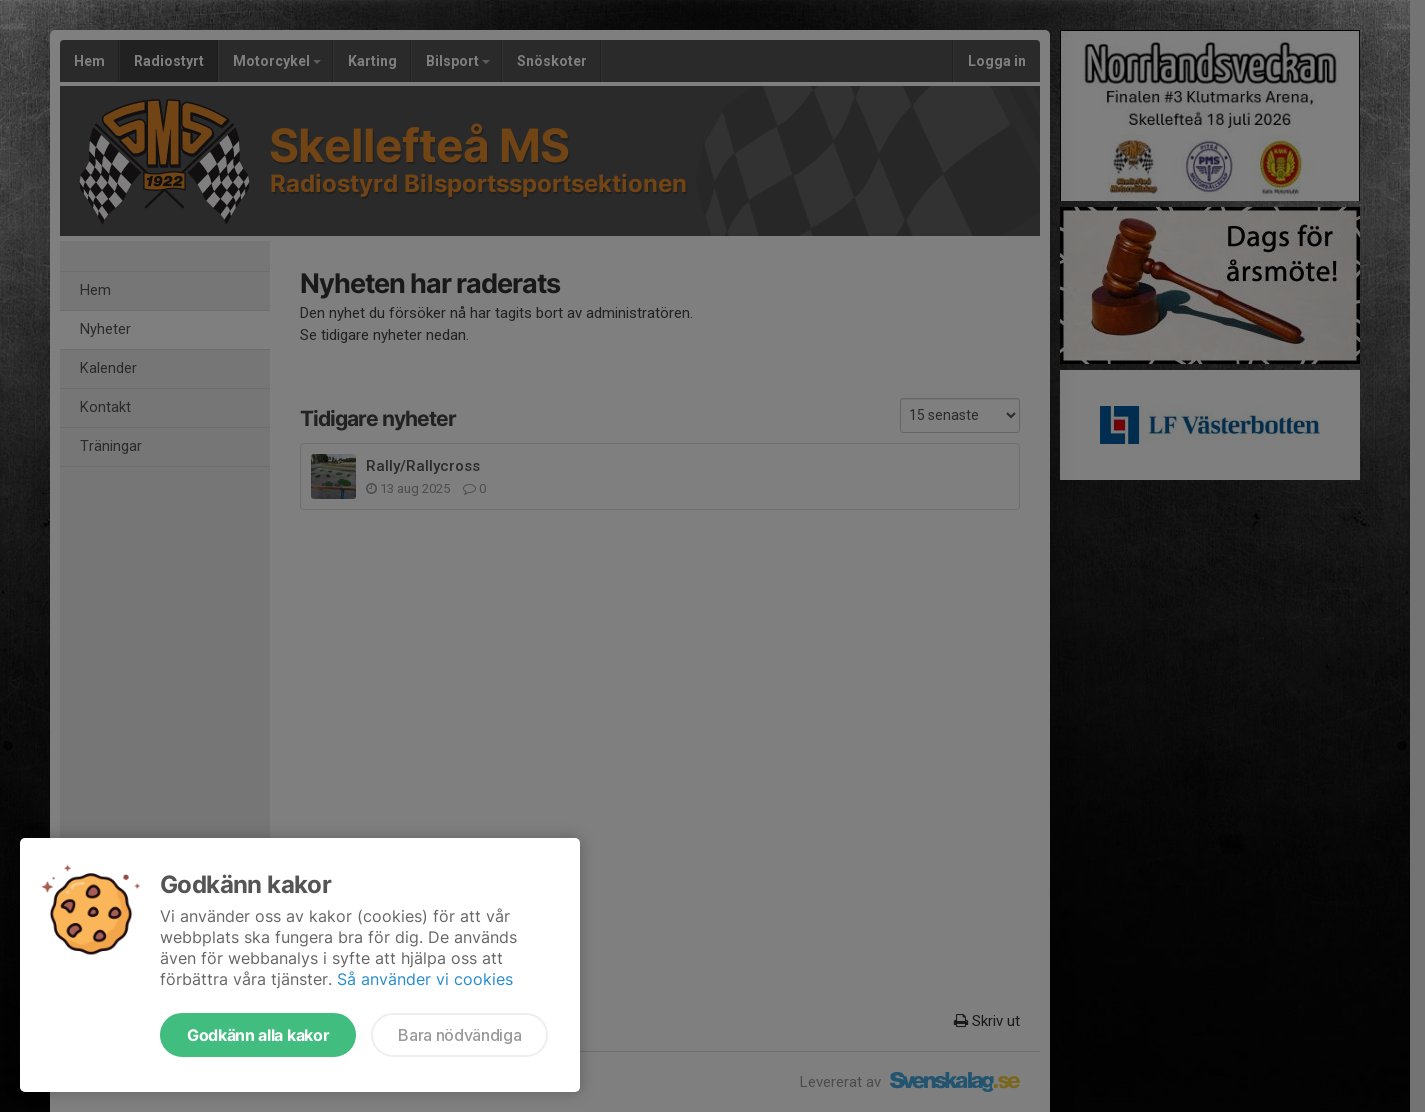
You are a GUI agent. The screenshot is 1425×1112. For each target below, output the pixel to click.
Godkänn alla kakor (258, 1035)
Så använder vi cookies (425, 979)
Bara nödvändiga (459, 1035)
